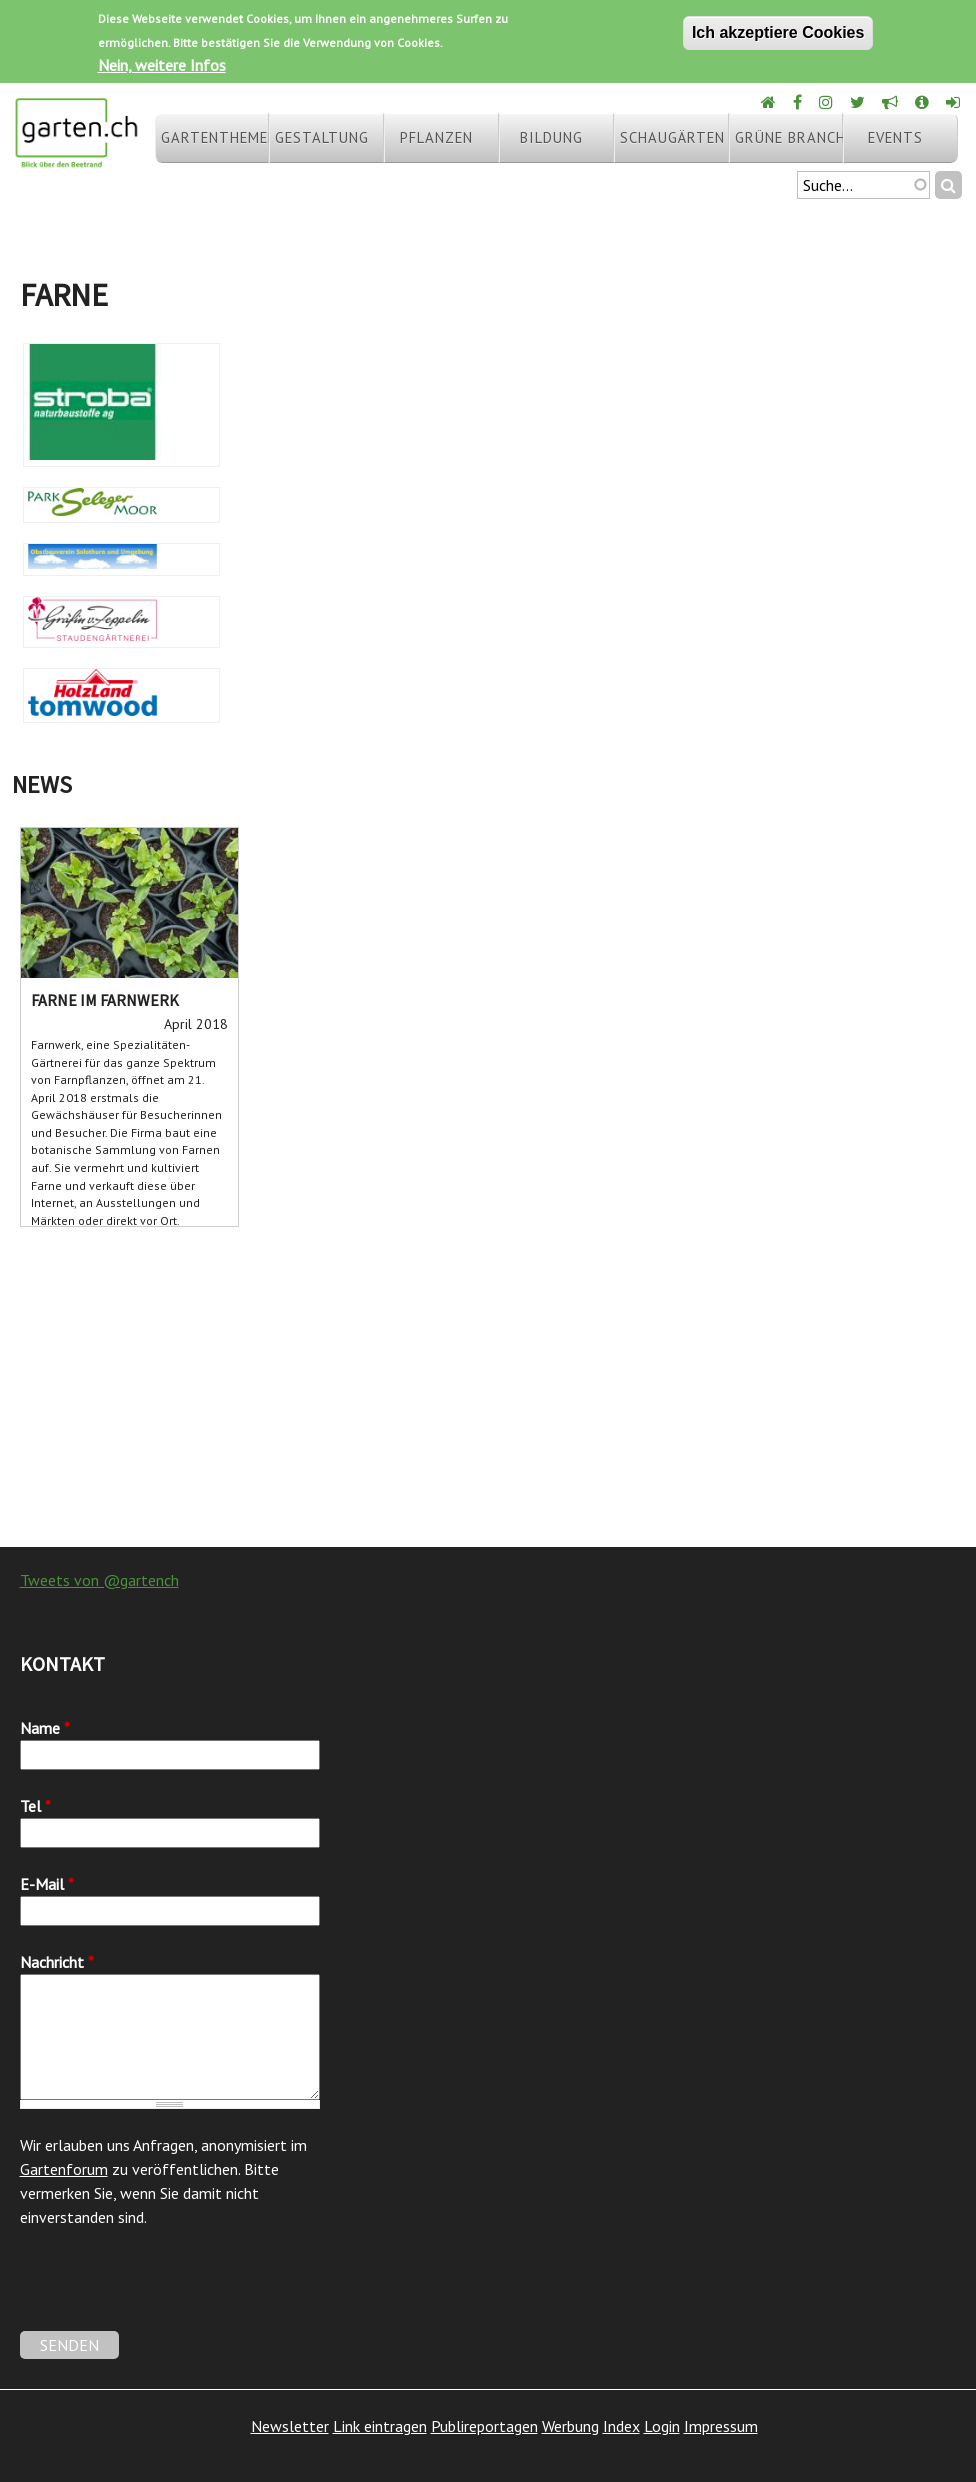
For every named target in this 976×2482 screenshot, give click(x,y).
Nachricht (57, 1962)
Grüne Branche (789, 137)
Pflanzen (436, 137)
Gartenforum (64, 2169)
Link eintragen (380, 2426)
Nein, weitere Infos (162, 65)
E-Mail (47, 1884)
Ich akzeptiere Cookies (778, 32)
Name (45, 1728)
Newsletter (290, 2426)
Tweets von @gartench (99, 1580)
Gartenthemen (215, 137)
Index (621, 2426)
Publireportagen (484, 2426)
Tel (35, 1806)
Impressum (721, 2426)
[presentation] (172, 2292)
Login (662, 2426)
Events (895, 137)
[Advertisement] (487, 1387)
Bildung (551, 137)
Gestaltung (322, 137)
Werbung (570, 2426)
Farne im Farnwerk (105, 1000)
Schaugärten (672, 137)
